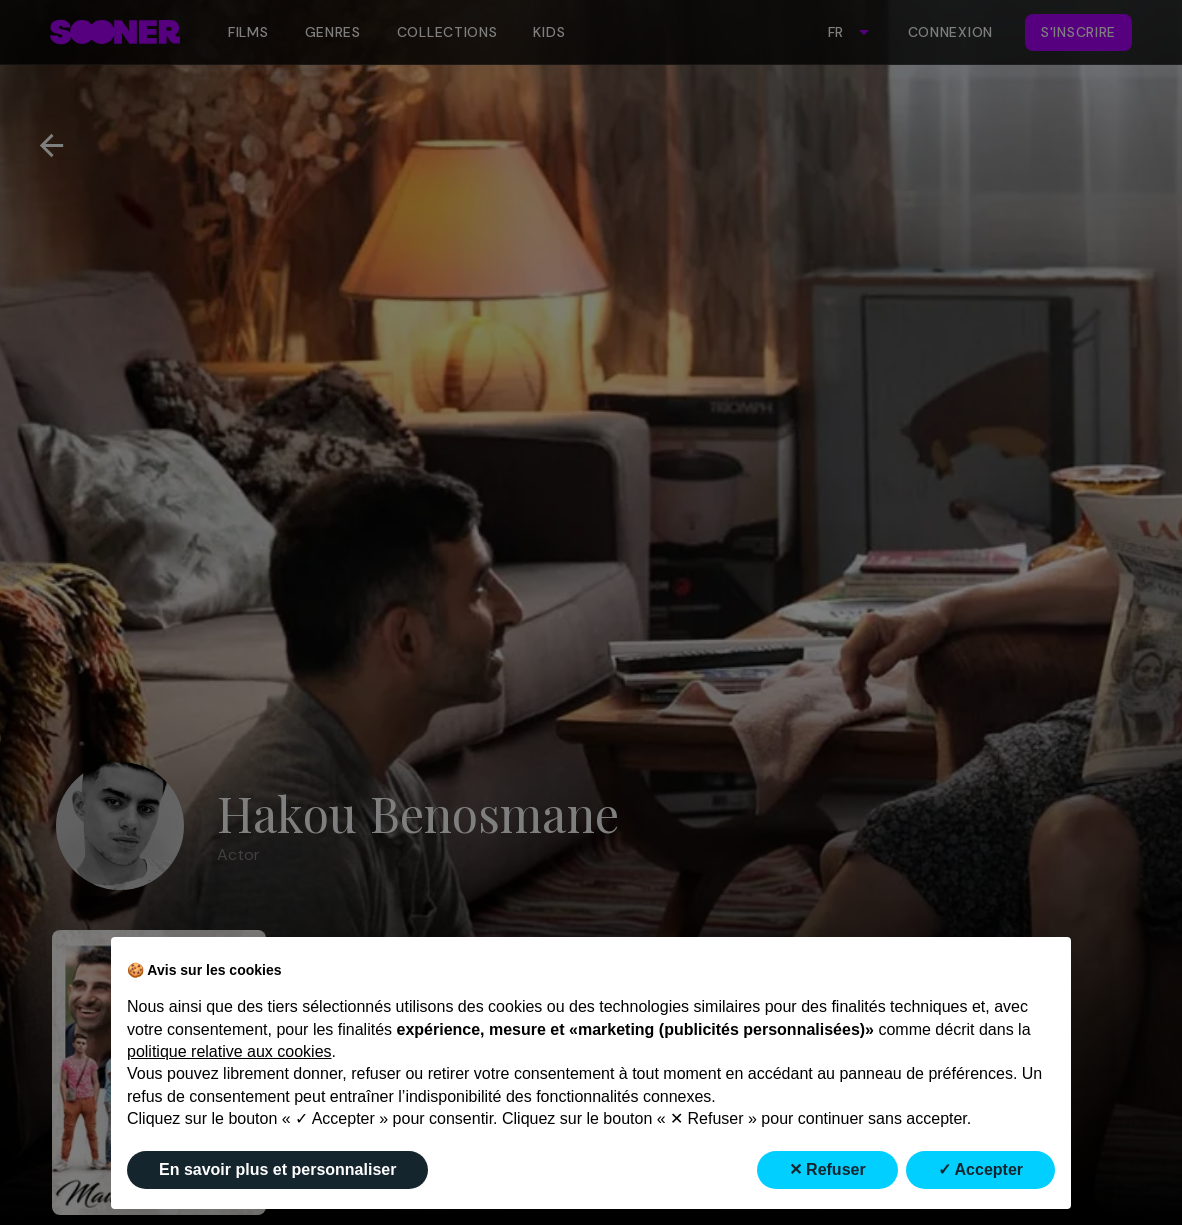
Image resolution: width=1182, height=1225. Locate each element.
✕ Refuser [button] (827, 1169)
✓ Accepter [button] (980, 1169)
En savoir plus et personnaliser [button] (277, 1169)
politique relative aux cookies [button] (229, 1051)
